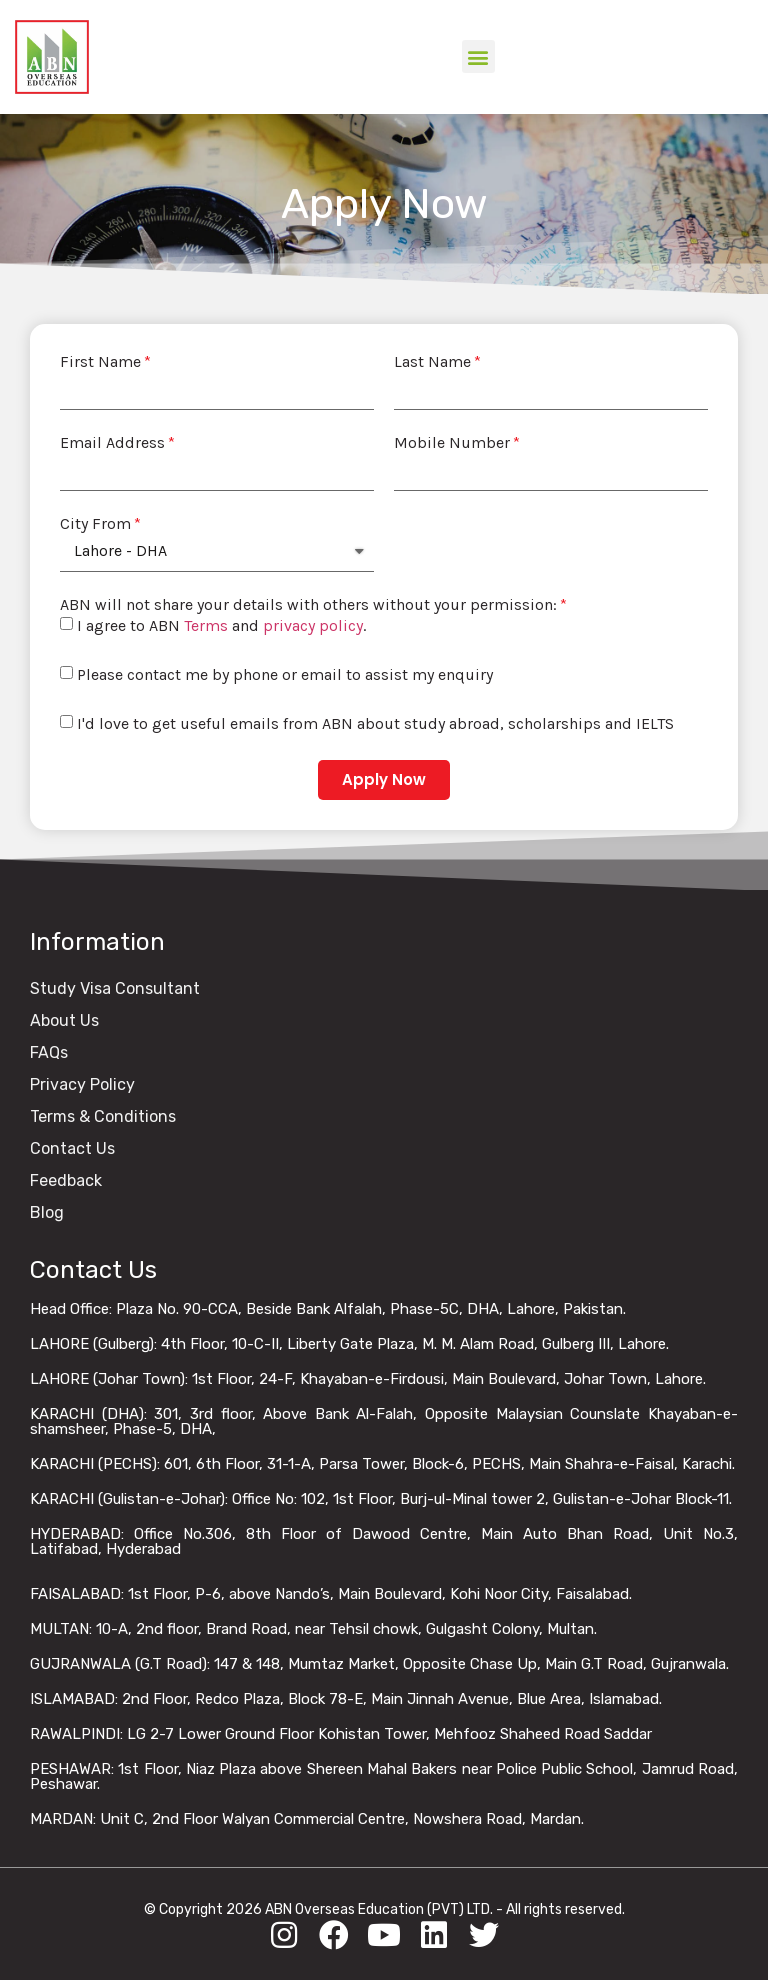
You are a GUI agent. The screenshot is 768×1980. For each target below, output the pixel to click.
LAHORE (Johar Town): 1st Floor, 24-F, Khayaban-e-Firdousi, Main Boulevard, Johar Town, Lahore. (368, 1379)
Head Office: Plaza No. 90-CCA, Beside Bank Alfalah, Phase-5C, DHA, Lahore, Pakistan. (328, 1309)
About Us (64, 1020)
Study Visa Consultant (115, 988)
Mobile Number (452, 443)
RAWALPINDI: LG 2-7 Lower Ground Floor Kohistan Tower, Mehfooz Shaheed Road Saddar (341, 1734)
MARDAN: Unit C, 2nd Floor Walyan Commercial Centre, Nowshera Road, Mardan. (307, 1819)
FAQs (49, 1052)
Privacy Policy (82, 1084)
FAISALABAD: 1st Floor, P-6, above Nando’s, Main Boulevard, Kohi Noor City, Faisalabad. (331, 1594)
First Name (100, 362)
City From (95, 524)
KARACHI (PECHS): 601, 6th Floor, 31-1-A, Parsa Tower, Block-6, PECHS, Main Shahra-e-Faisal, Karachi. (382, 1464)
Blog (47, 1212)
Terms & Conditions (103, 1116)
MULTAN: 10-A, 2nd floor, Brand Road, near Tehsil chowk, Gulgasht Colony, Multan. (313, 1629)
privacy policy (313, 625)
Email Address (112, 443)
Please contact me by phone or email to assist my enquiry (285, 674)
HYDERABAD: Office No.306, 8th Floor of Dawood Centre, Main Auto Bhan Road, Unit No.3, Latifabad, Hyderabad (384, 1541)
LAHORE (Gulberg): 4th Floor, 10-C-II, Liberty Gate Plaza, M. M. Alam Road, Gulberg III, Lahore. (349, 1344)
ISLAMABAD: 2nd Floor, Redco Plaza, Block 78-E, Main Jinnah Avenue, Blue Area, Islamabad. (346, 1699)
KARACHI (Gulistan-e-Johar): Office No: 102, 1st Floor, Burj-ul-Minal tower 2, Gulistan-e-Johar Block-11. (381, 1499)
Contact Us (72, 1148)
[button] (478, 56)
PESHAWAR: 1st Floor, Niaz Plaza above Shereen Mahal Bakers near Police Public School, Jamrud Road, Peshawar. (384, 1776)
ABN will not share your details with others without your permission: (308, 605)
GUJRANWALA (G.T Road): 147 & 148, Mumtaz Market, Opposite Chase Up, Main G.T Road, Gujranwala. (379, 1664)
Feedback (66, 1180)
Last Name (432, 362)
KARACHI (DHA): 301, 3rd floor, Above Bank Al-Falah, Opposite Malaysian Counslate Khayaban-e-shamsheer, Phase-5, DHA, (384, 1421)
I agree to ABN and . (221, 625)
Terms (206, 625)
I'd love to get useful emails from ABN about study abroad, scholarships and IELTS (375, 723)
